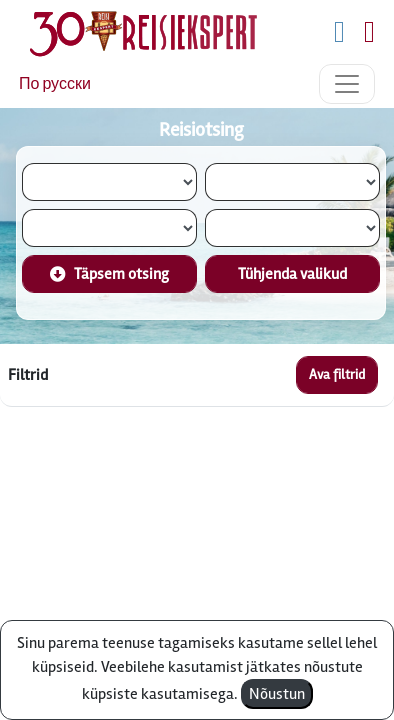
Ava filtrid (337, 374)
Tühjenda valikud (292, 274)
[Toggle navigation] (347, 84)
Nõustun (277, 694)
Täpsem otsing (109, 274)
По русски (55, 84)
